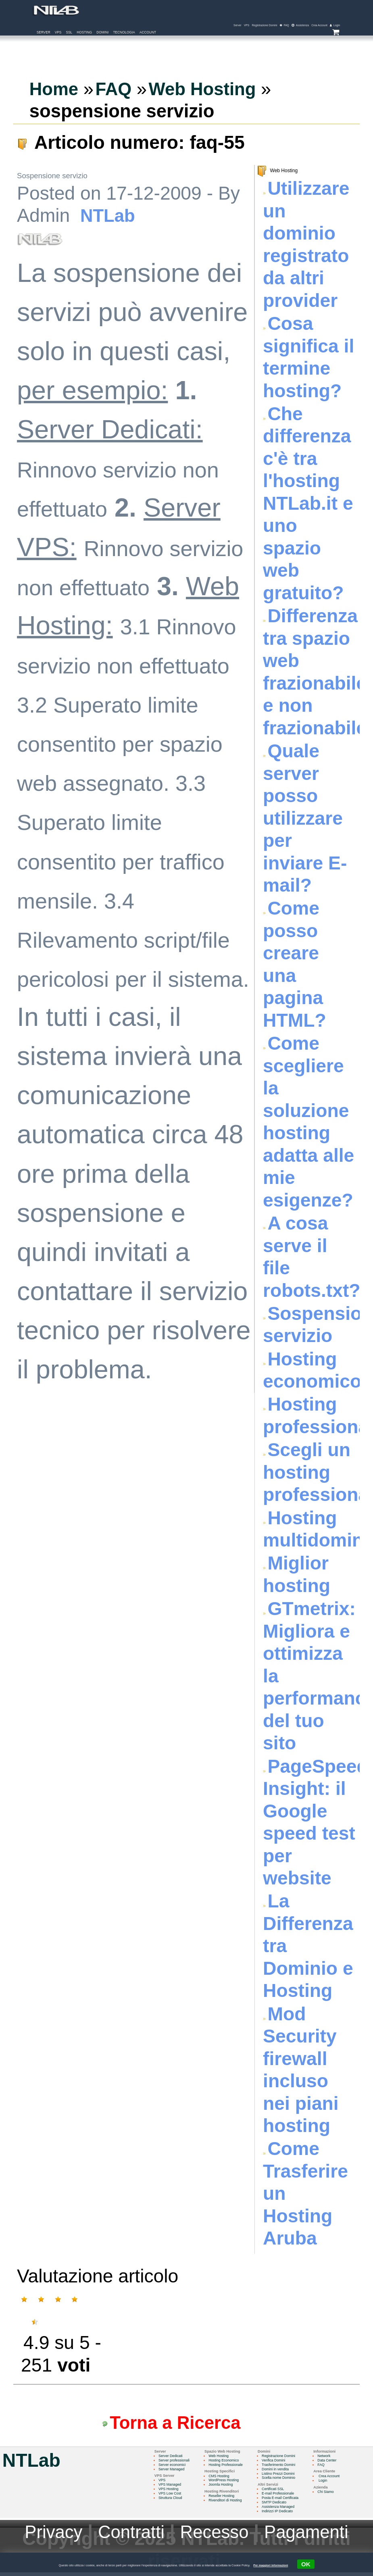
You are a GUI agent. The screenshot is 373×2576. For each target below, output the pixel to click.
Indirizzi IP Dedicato (282, 2514)
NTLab (109, 216)
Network (331, 2458)
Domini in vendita (280, 2472)
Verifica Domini (278, 2463)
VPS (58, 33)
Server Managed (172, 2472)
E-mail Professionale (283, 2497)
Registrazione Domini (284, 2458)
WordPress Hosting (226, 2483)
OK (307, 2564)
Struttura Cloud (170, 2501)
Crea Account (336, 2478)
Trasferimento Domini (284, 2467)
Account (148, 33)
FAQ (328, 2467)
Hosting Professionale (228, 2467)
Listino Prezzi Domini (283, 2476)
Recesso (215, 2535)
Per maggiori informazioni (270, 2565)
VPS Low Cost (170, 2497)
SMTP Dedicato (279, 2505)
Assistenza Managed (283, 2510)
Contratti (128, 2535)
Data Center (334, 2463)
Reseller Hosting (224, 2499)
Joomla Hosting (223, 2488)
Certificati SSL (278, 2492)
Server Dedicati (171, 2458)
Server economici (172, 2467)
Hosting (84, 33)
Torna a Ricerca (179, 2424)
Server (43, 33)
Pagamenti (311, 2535)
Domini (102, 33)
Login (329, 2483)
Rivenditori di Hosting (228, 2503)
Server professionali (175, 2463)
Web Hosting (221, 2458)
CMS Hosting (221, 2478)
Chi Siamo (333, 2494)
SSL (69, 33)
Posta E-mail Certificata (285, 2501)
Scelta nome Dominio (284, 2481)
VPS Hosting (168, 2492)
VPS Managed (170, 2488)
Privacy (47, 2535)
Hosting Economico (226, 2463)
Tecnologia (124, 33)
